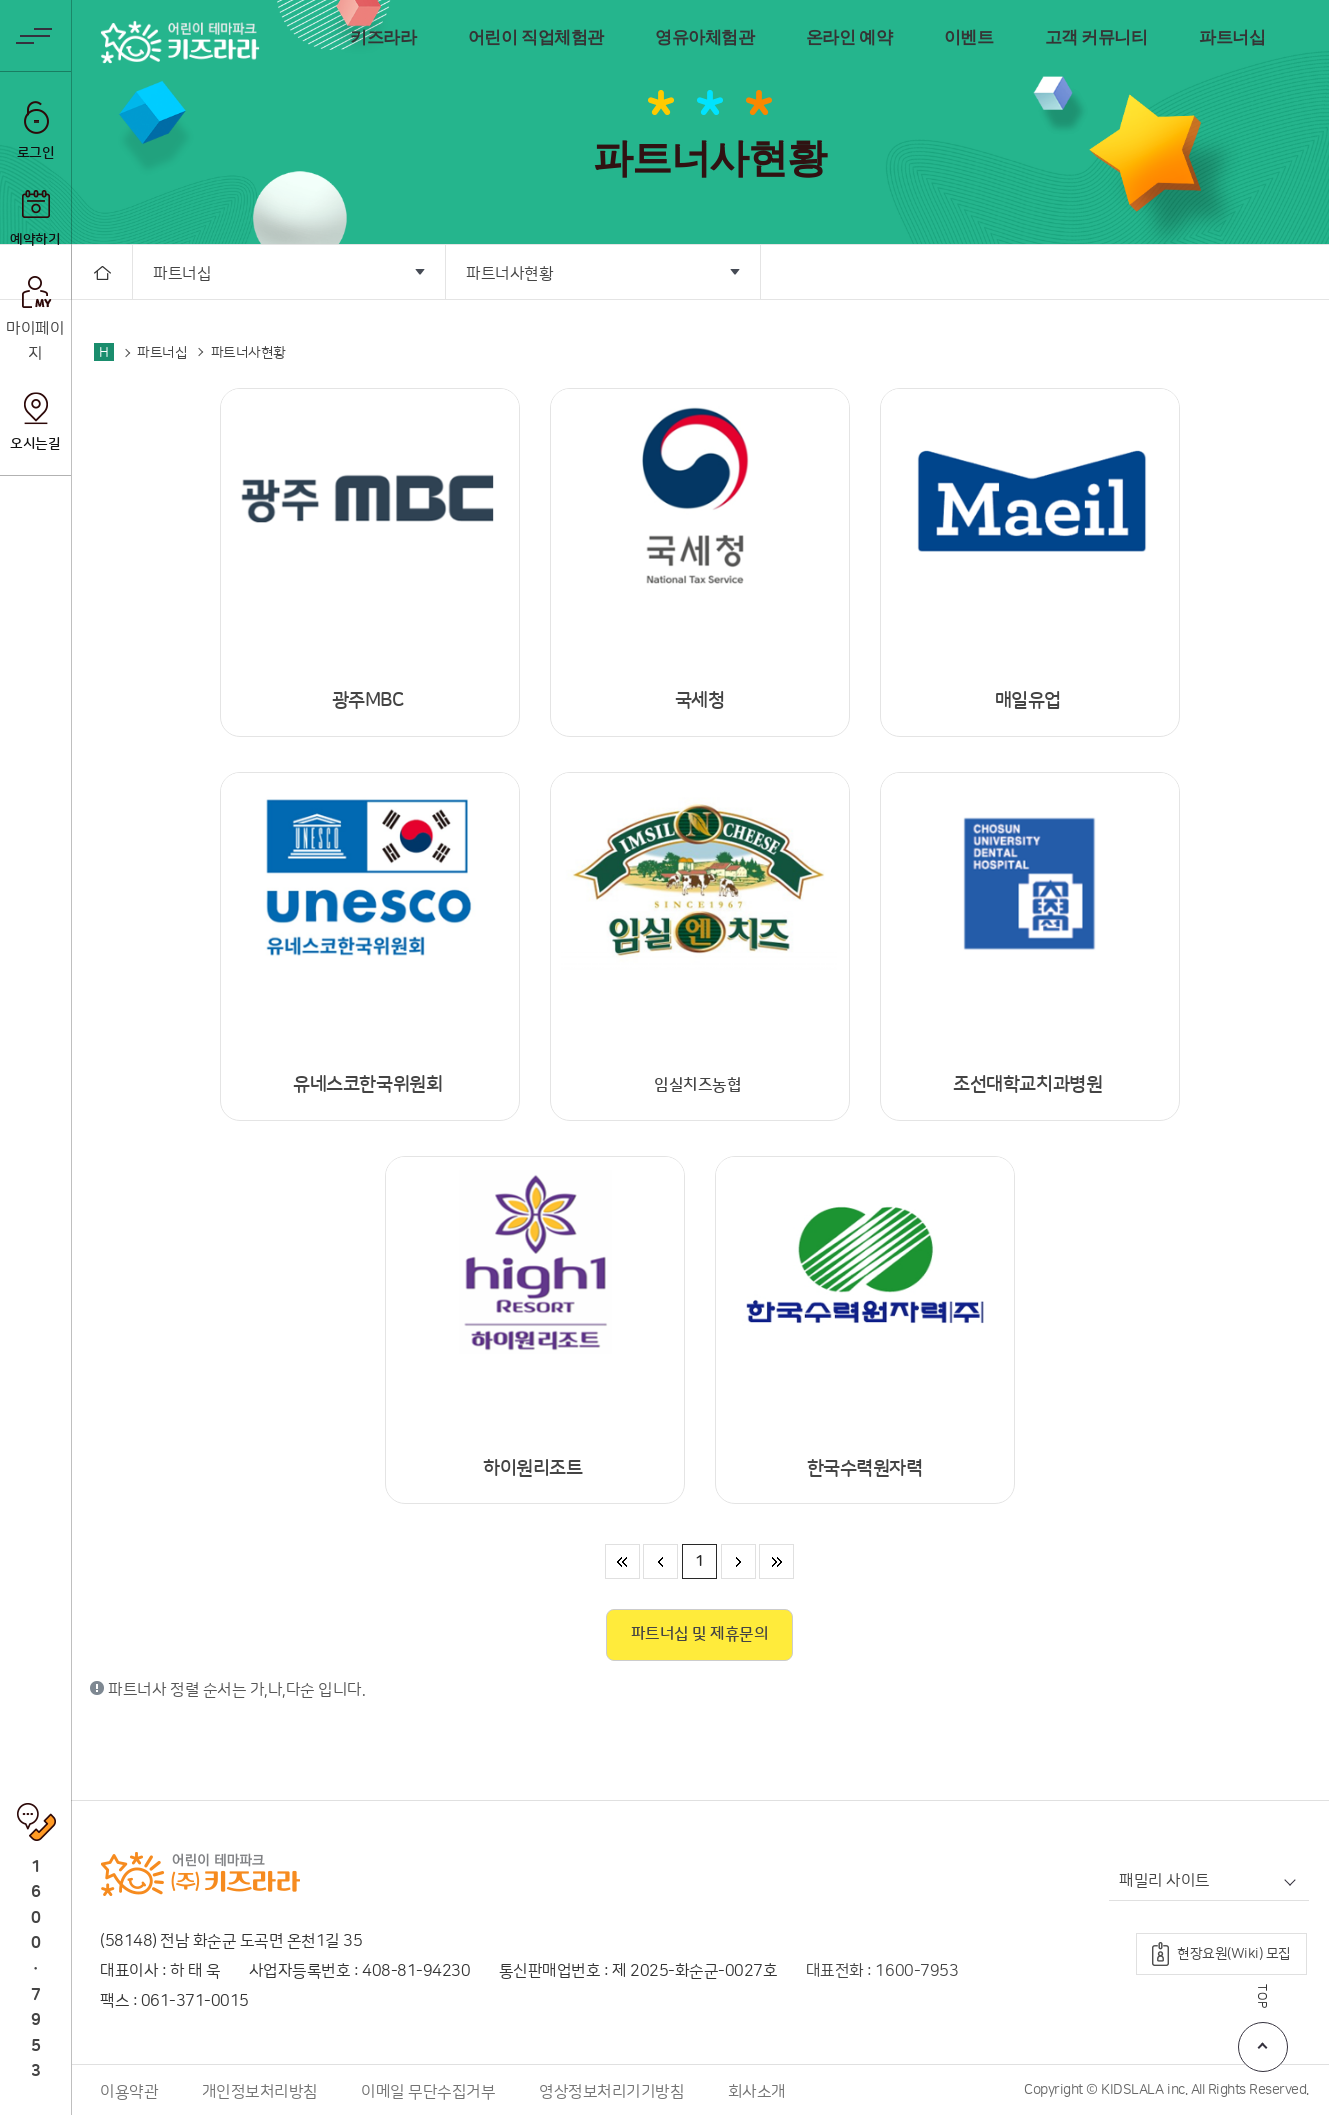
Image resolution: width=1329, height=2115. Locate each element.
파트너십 (1232, 37)
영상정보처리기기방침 (611, 2092)
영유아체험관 (704, 37)
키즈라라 (383, 37)
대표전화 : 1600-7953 (882, 1971)
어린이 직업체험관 (536, 37)
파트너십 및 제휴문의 (700, 1634)
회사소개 (757, 2092)
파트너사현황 (509, 274)
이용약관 (129, 2092)
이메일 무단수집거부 (428, 2092)
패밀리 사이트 (1164, 1881)
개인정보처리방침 (260, 2092)
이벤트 (969, 37)
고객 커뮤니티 (1096, 37)
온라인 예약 (849, 37)
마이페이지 (35, 342)
